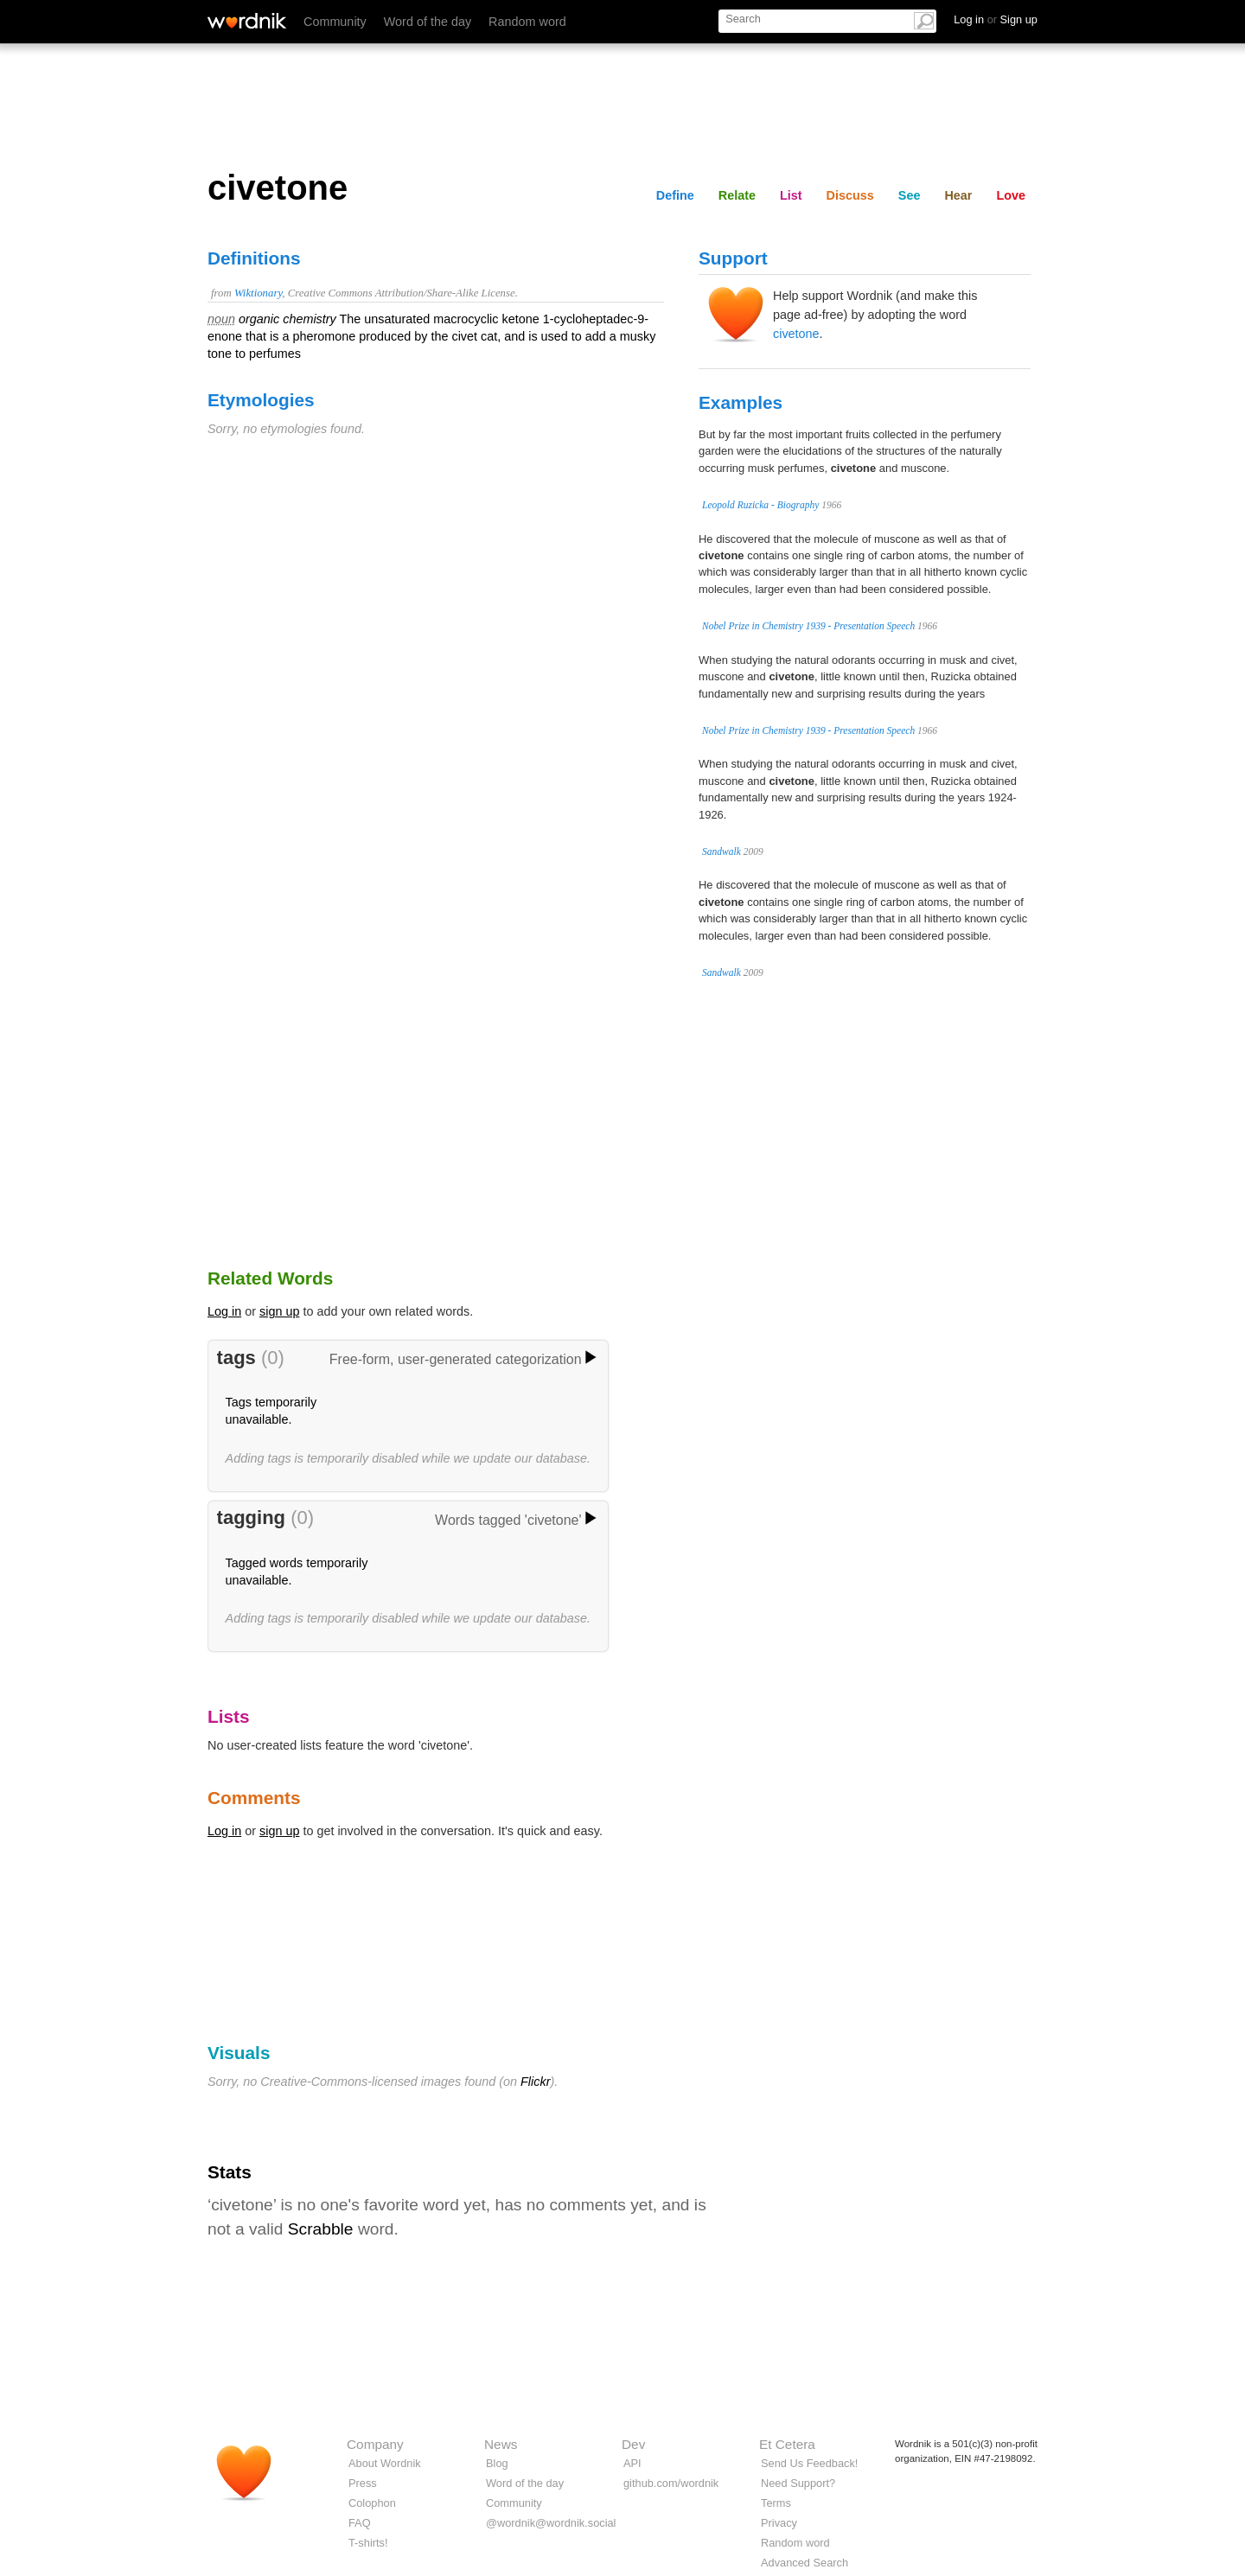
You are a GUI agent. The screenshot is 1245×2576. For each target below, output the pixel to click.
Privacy (779, 2522)
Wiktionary (258, 293)
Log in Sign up (996, 19)
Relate (737, 195)
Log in (224, 1311)
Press (362, 2483)
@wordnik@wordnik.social (551, 2522)
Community (335, 22)
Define (675, 195)
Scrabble (321, 2229)
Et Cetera (787, 2444)
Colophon (372, 2502)
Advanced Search (804, 2562)
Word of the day (427, 22)
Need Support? (798, 2483)
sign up (279, 1311)
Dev (633, 2444)
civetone (796, 334)
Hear (958, 195)
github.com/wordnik (670, 2483)
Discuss (850, 195)
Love (1010, 195)
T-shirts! (368, 2542)
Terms (776, 2502)
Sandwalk (721, 851)
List (791, 195)
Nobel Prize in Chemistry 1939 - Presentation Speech (808, 626)
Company (375, 2444)
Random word (527, 22)
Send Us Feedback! (809, 2463)
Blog (497, 2463)
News (500, 2444)
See (909, 195)
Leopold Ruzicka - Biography (760, 505)
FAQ (359, 2522)
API (632, 2463)
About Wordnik (384, 2463)
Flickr (535, 2081)
